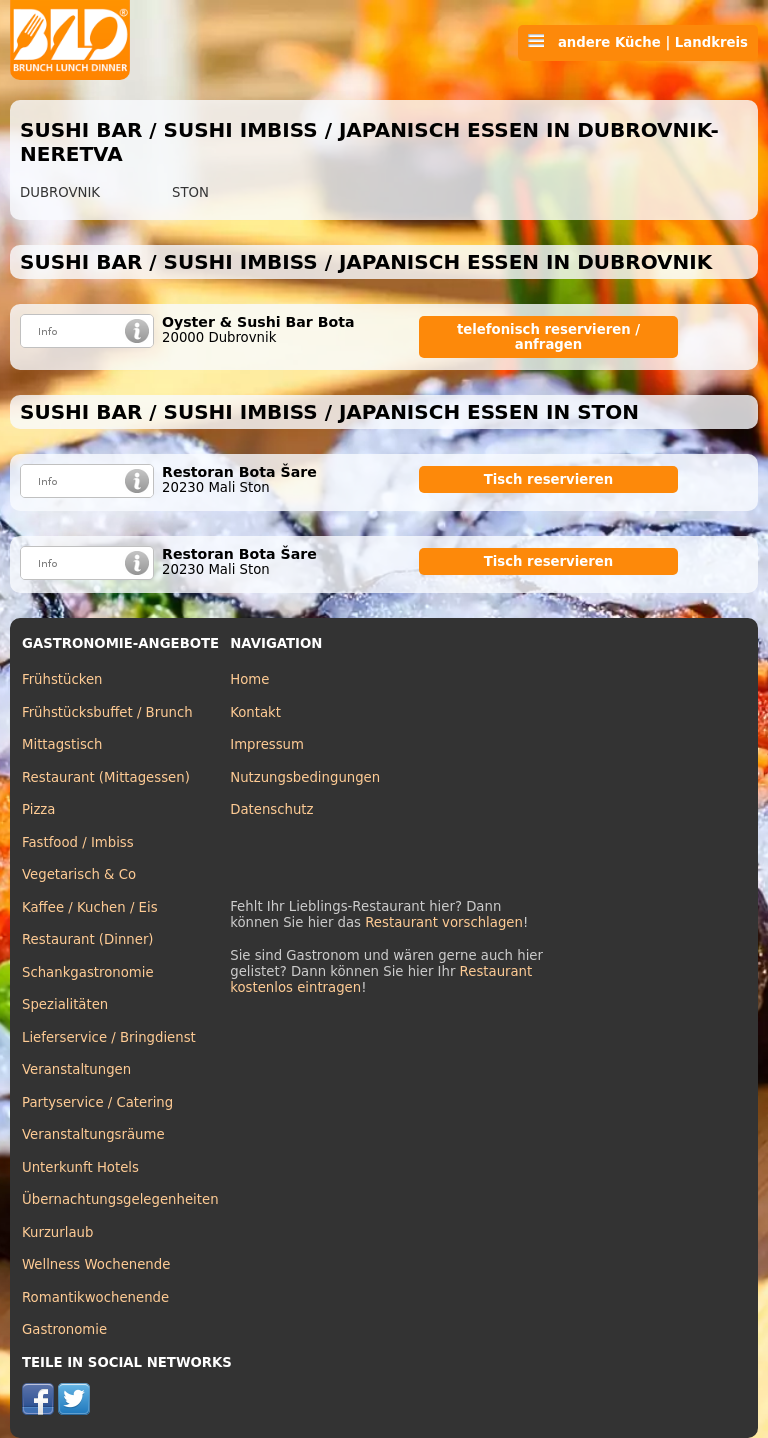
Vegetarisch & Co (79, 874)
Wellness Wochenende (96, 1264)
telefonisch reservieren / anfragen (548, 337)
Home (249, 679)
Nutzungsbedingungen (305, 777)
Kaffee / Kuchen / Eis (90, 907)
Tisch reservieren (549, 479)
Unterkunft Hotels (80, 1167)
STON (190, 192)
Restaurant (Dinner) (88, 939)
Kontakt (255, 712)
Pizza (38, 809)
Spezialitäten (65, 1004)
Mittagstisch (62, 744)
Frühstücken (62, 679)
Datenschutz (271, 809)
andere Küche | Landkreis (638, 42)
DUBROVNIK (60, 192)
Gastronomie (64, 1329)
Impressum (267, 744)
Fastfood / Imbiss (78, 842)
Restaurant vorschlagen (444, 922)
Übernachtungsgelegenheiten (120, 1199)
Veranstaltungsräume (93, 1134)
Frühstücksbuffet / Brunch (107, 712)
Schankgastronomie (88, 972)
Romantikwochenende (95, 1297)
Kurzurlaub (57, 1232)
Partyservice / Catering (97, 1102)
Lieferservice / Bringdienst (109, 1037)
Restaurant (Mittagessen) (106, 777)
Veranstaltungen (76, 1069)
